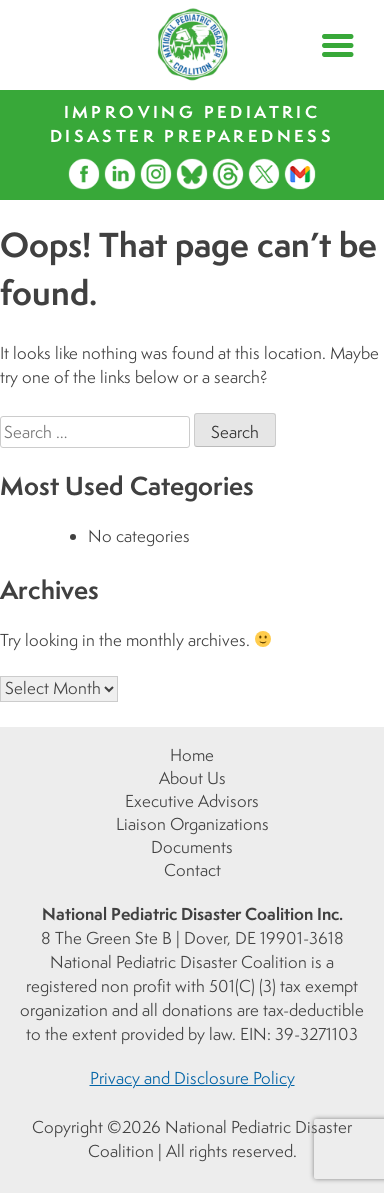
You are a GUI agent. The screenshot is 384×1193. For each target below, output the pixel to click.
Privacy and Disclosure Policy (192, 1078)
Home (192, 755)
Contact (192, 870)
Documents (192, 847)
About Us (192, 778)
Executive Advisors (192, 801)
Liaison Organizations (192, 824)
